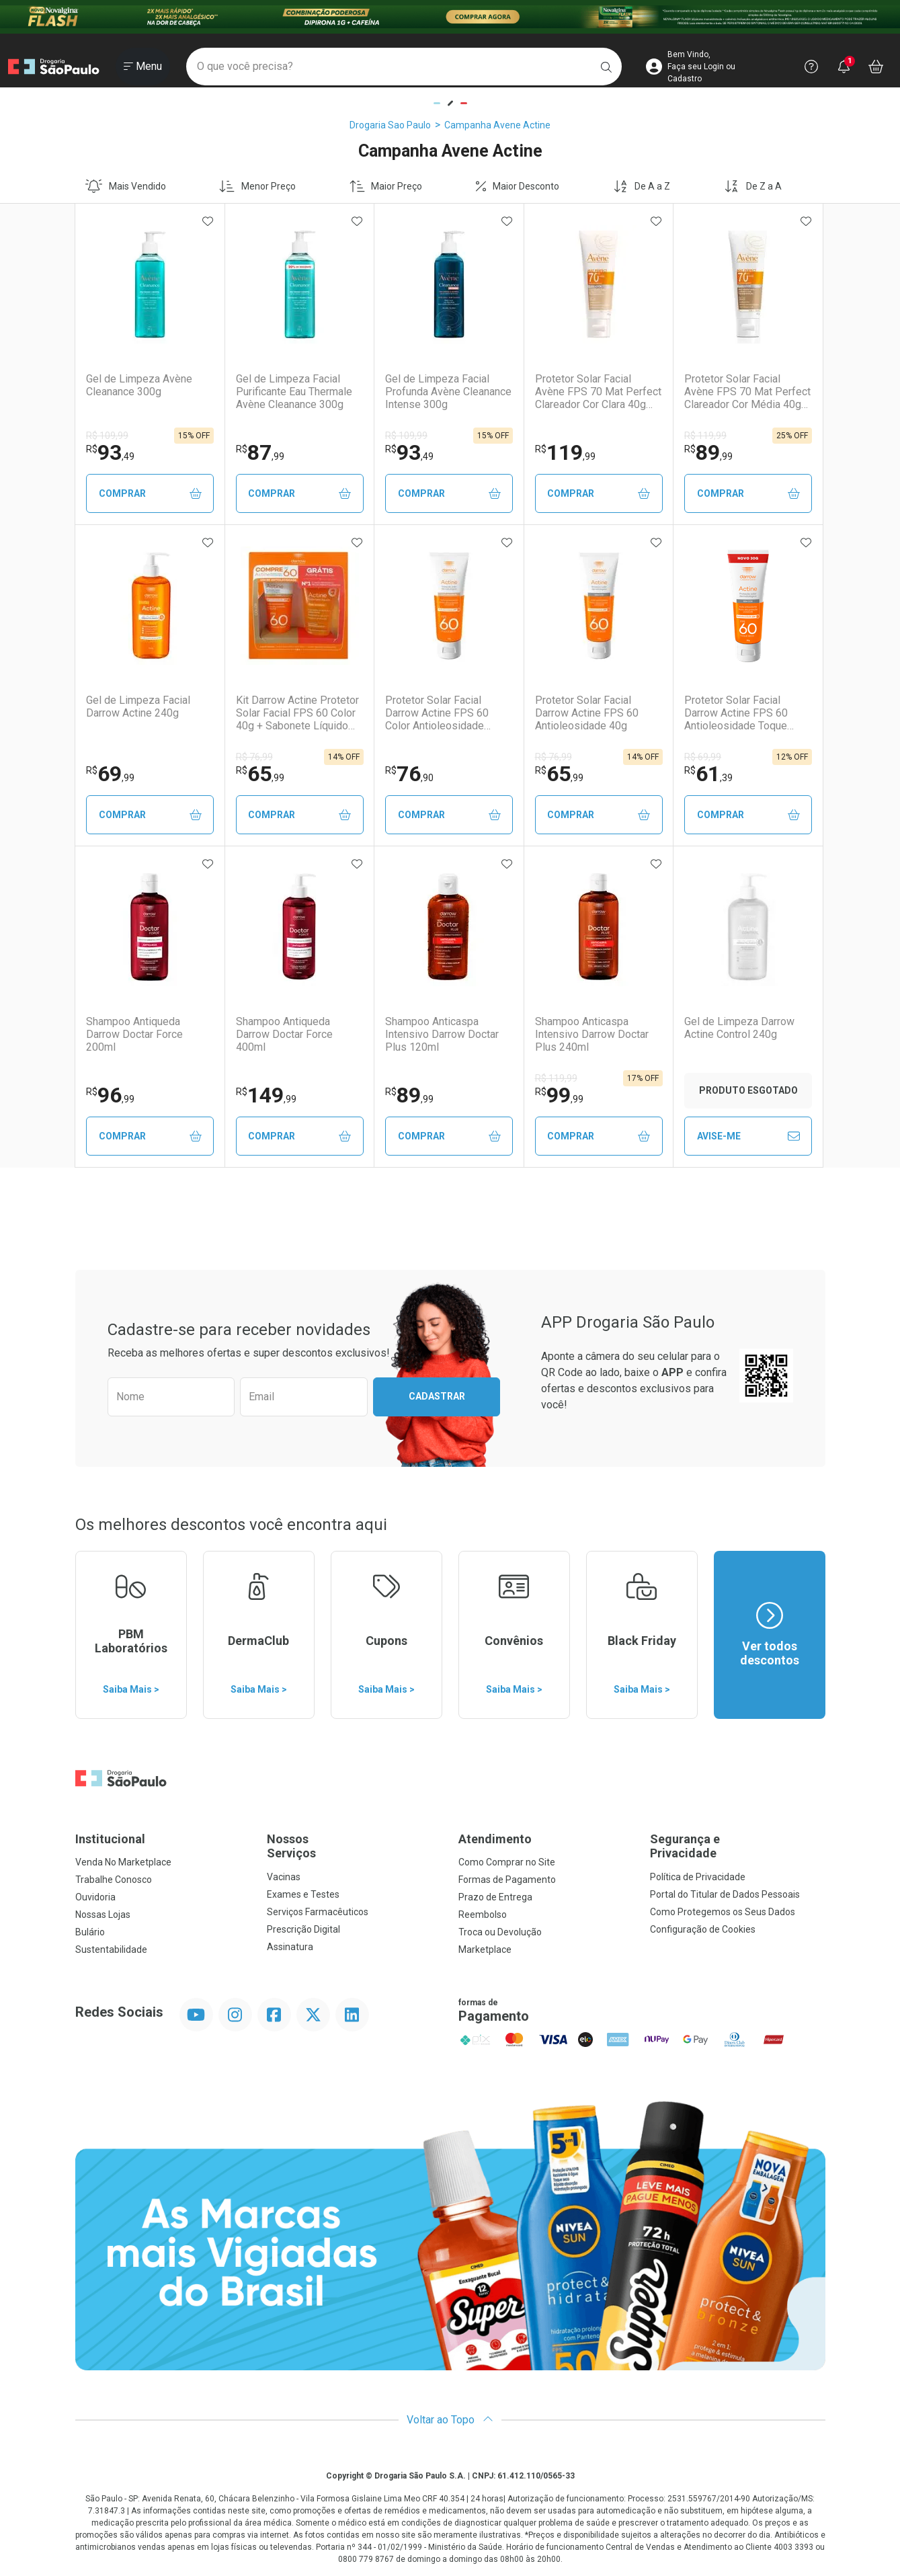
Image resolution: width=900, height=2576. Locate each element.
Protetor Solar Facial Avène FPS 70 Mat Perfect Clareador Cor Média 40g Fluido (747, 391)
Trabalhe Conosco (113, 1879)
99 (559, 1095)
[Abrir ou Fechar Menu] (143, 66)
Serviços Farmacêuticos (317, 1911)
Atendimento (495, 1839)
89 (708, 452)
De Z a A (753, 186)
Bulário (90, 1932)
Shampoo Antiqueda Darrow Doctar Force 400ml (284, 1034)
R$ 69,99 (702, 757)
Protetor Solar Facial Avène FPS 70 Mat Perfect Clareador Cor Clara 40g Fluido (598, 391)
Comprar (150, 493)
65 (260, 773)
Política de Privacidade (697, 1876)
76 (409, 773)
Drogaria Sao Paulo (390, 125)
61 (708, 773)
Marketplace (485, 1949)
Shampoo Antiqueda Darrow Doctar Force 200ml (134, 1034)
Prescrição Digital (303, 1929)
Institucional (110, 1839)
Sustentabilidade (111, 1949)
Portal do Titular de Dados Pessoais (725, 1894)
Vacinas (283, 1876)
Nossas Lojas (102, 1914)
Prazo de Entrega (495, 1897)
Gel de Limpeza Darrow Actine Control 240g (739, 1028)
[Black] (450, 17)
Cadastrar (437, 1396)
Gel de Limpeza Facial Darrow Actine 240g (138, 706)
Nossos (354, 1846)
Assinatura (290, 1946)
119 (565, 452)
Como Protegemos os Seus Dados (722, 1911)
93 (110, 452)
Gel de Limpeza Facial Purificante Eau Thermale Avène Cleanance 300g (294, 391)
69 (110, 773)
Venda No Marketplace (123, 1862)
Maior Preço (386, 186)
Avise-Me (748, 1136)
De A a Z (642, 186)
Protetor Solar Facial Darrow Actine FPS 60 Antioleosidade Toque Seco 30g (736, 713)
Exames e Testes (303, 1894)
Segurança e (737, 1846)
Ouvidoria (95, 1897)
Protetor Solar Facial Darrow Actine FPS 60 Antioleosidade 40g (587, 713)
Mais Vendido (125, 186)
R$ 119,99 (705, 435)
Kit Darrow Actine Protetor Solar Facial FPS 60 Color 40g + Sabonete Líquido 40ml (297, 713)
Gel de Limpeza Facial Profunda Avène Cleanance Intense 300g (448, 391)
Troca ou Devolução (500, 1932)
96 (110, 1095)
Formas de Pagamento (507, 1879)
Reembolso (482, 1914)
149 (266, 1095)
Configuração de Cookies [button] (702, 1929)
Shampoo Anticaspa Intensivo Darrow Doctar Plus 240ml (592, 1034)
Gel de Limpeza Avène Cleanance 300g (139, 385)
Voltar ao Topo (450, 2419)
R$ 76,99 (254, 757)
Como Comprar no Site (506, 1862)
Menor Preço (257, 186)
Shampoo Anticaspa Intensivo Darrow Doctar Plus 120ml (442, 1034)
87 (260, 452)
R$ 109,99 (107, 435)
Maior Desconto (517, 186)
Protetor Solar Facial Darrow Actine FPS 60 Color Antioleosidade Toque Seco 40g (437, 713)
